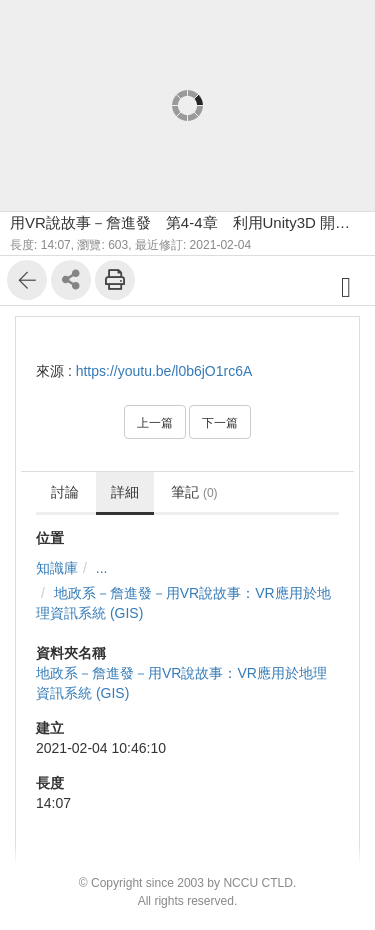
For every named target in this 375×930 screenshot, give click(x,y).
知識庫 (57, 568)
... (102, 568)
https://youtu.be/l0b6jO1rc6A (164, 371)
